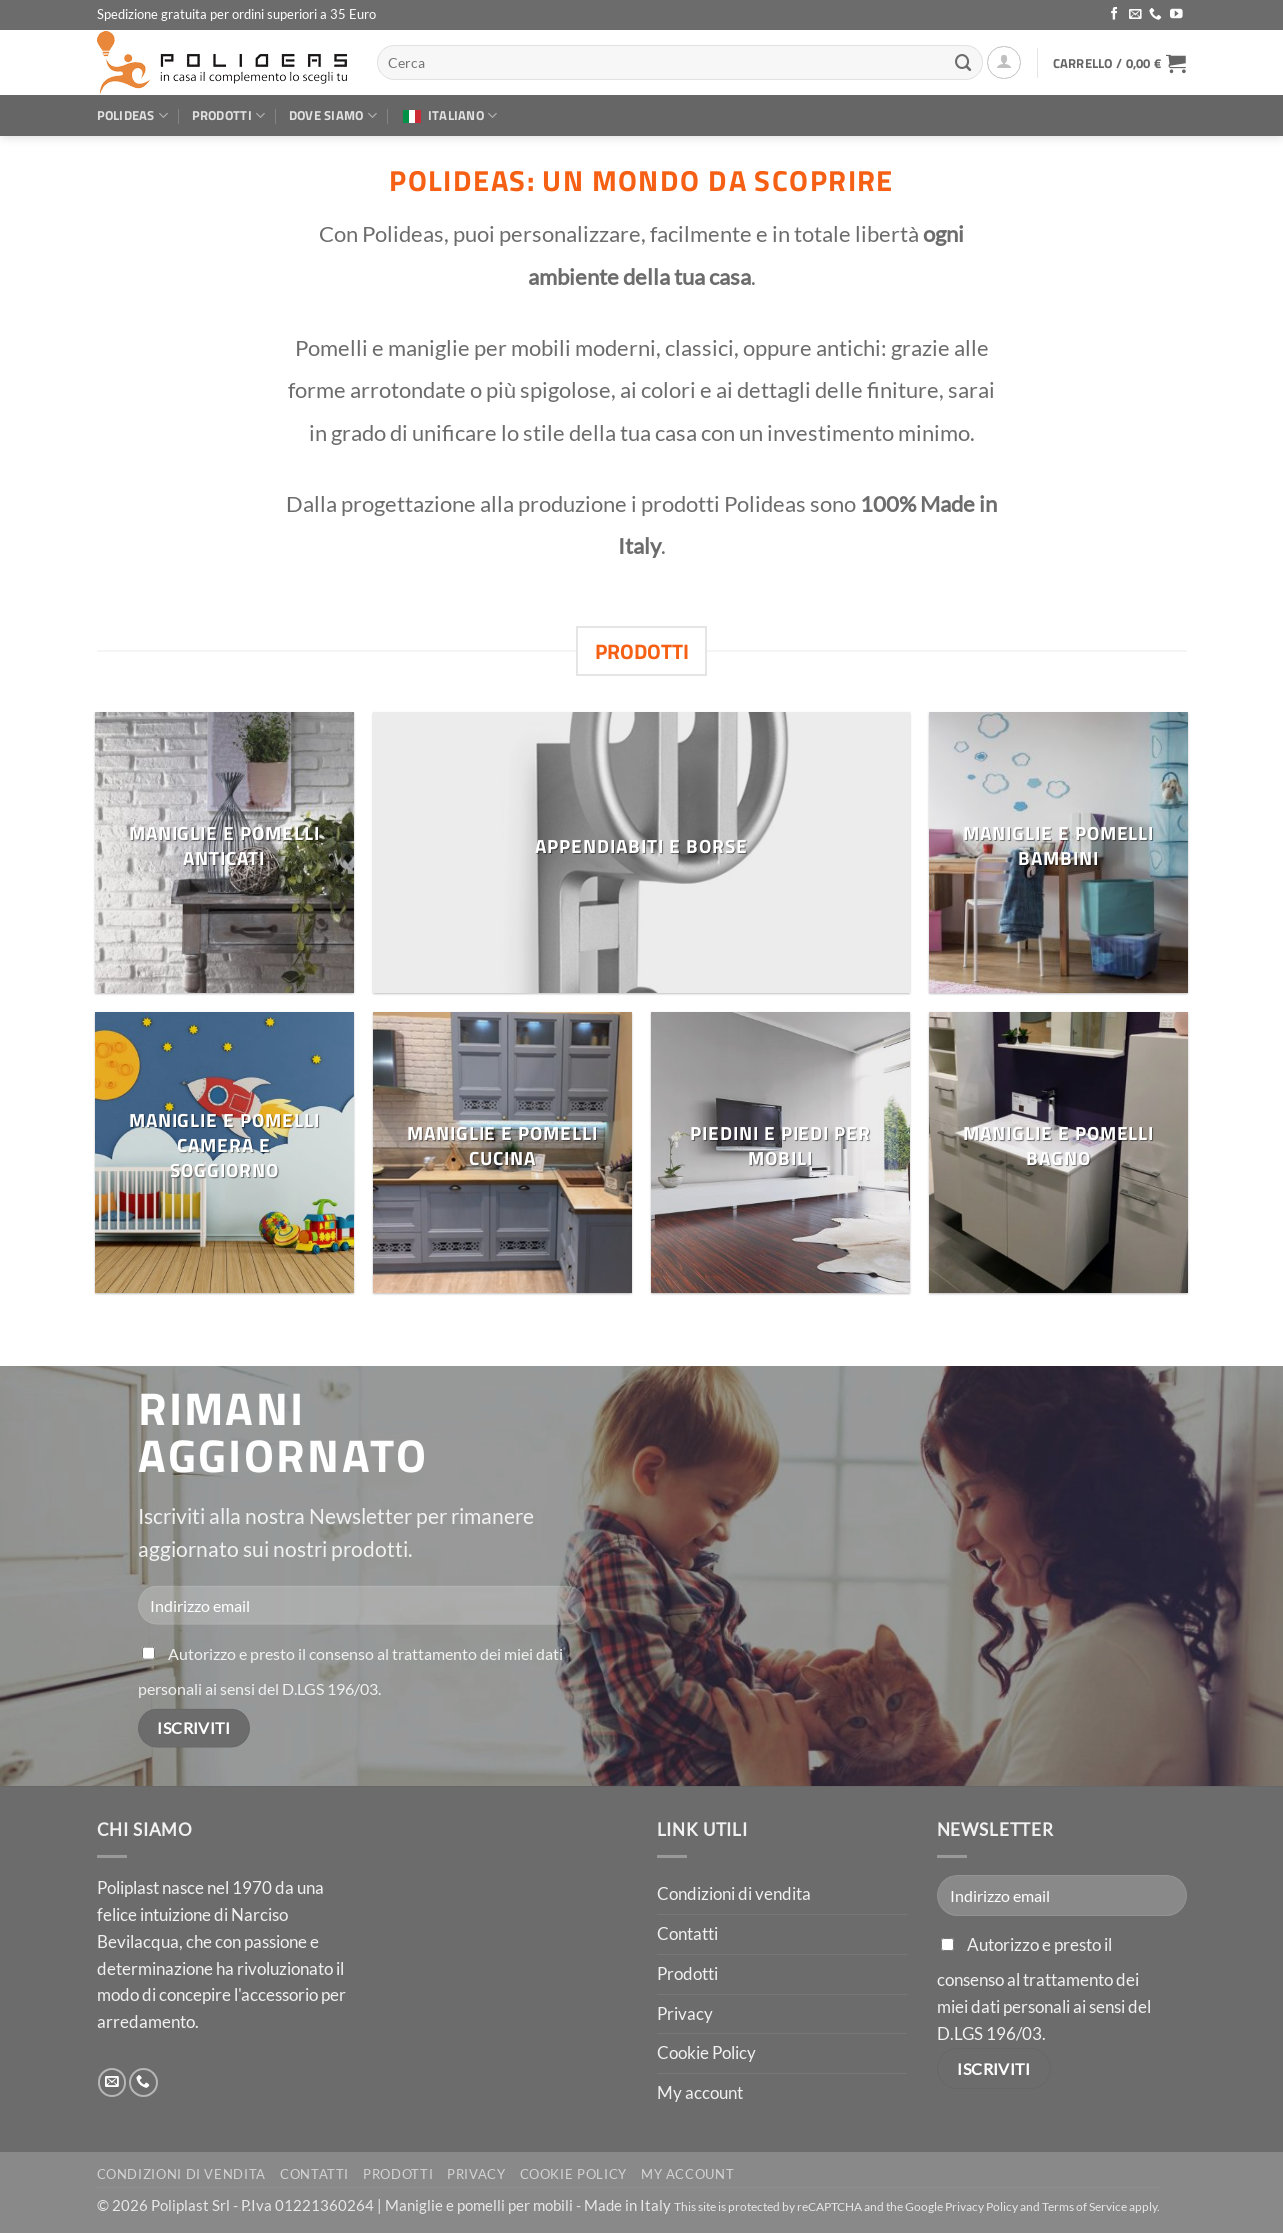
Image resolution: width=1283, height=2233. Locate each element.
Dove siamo (333, 115)
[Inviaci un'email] (1135, 15)
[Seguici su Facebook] (1114, 15)
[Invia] (964, 62)
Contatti (687, 1933)
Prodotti (229, 115)
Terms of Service (1084, 2206)
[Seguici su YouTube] (1176, 15)
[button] (1004, 63)
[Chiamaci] (1155, 15)
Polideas (133, 115)
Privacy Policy (981, 2206)
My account (700, 2092)
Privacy (685, 2013)
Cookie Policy (706, 2052)
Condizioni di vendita (734, 1893)
